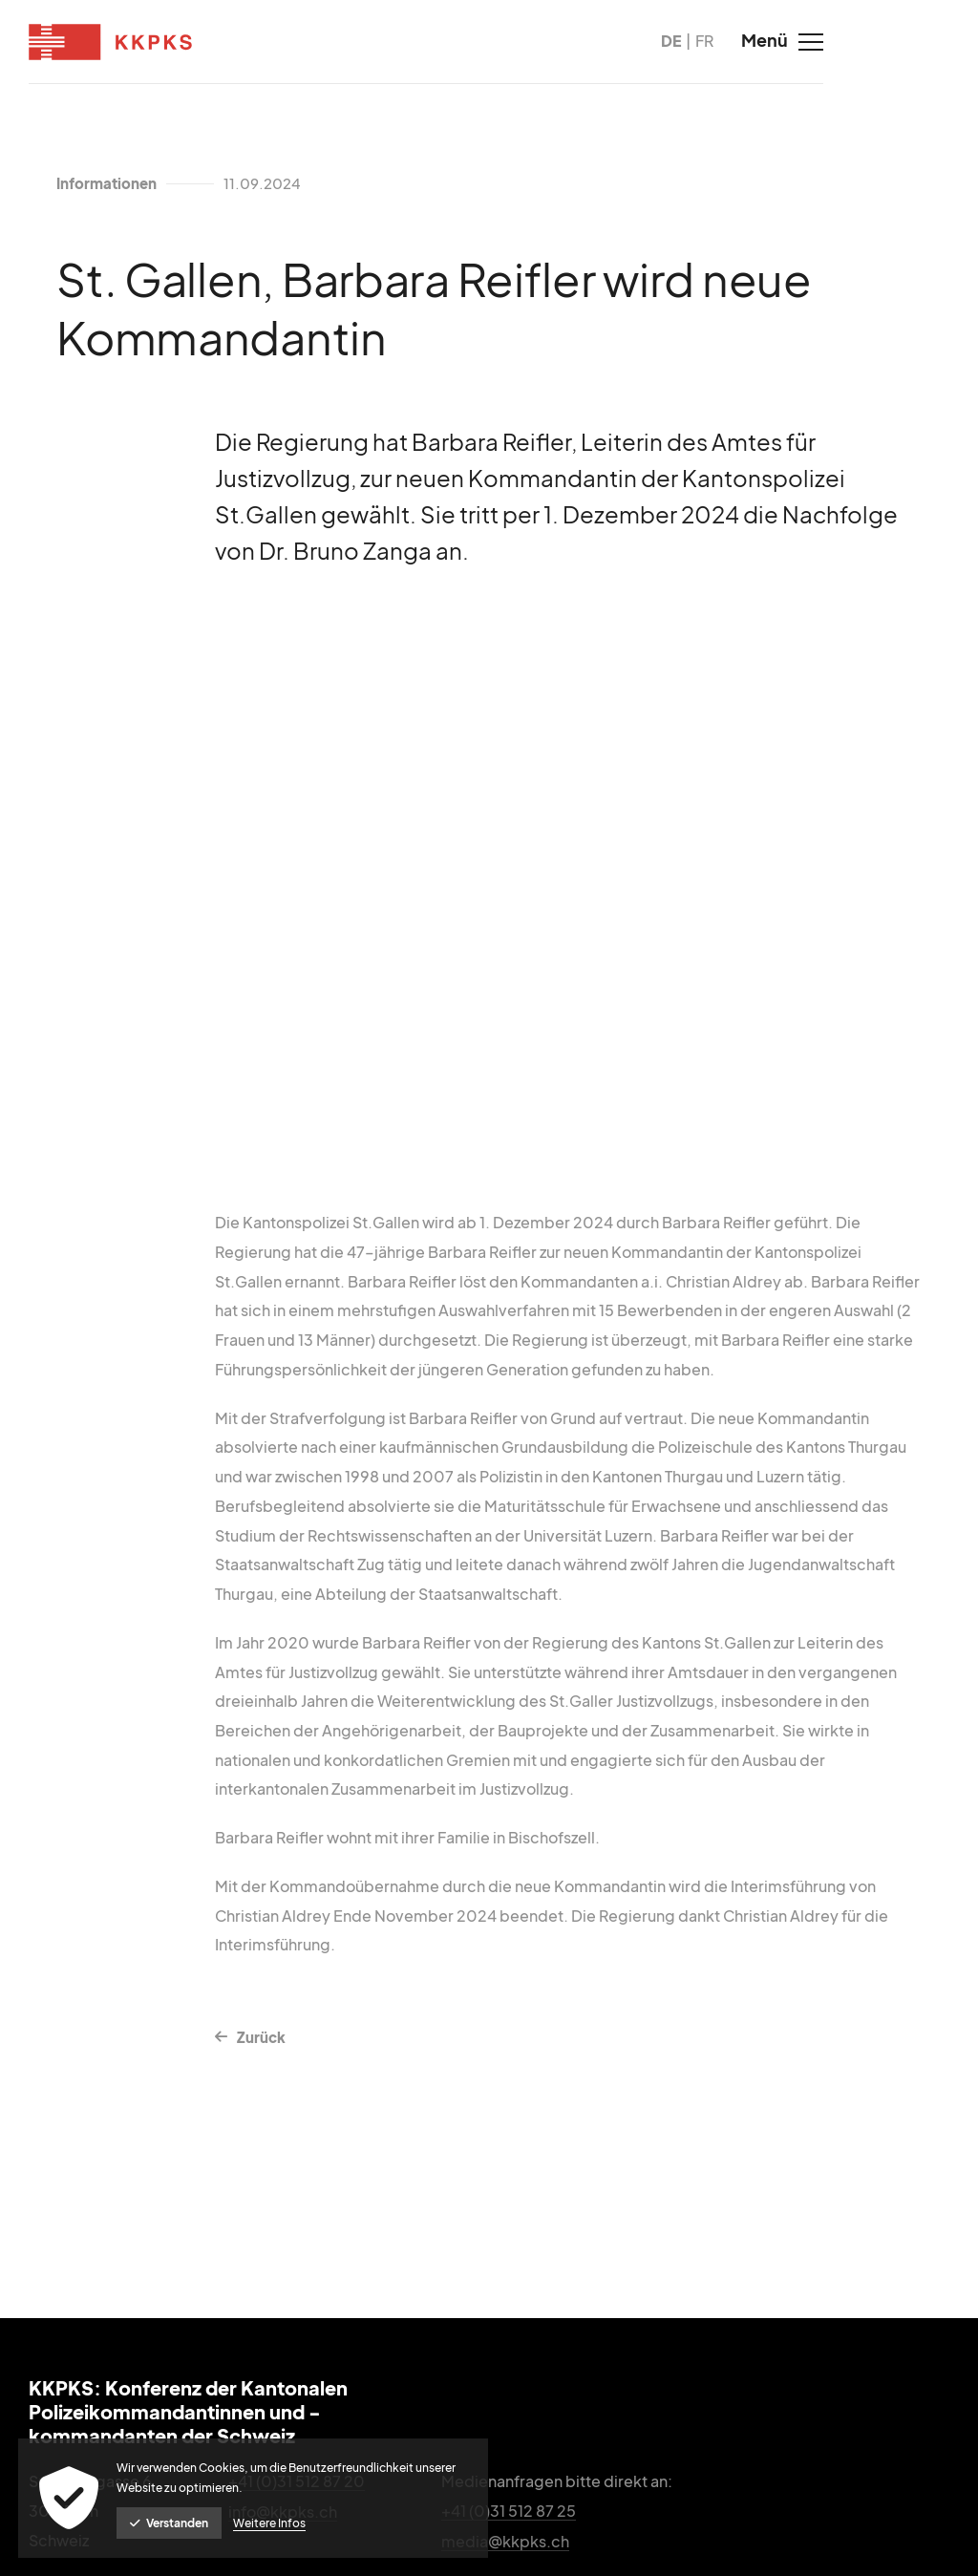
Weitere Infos (270, 2522)
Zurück (258, 2050)
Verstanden (170, 2522)
